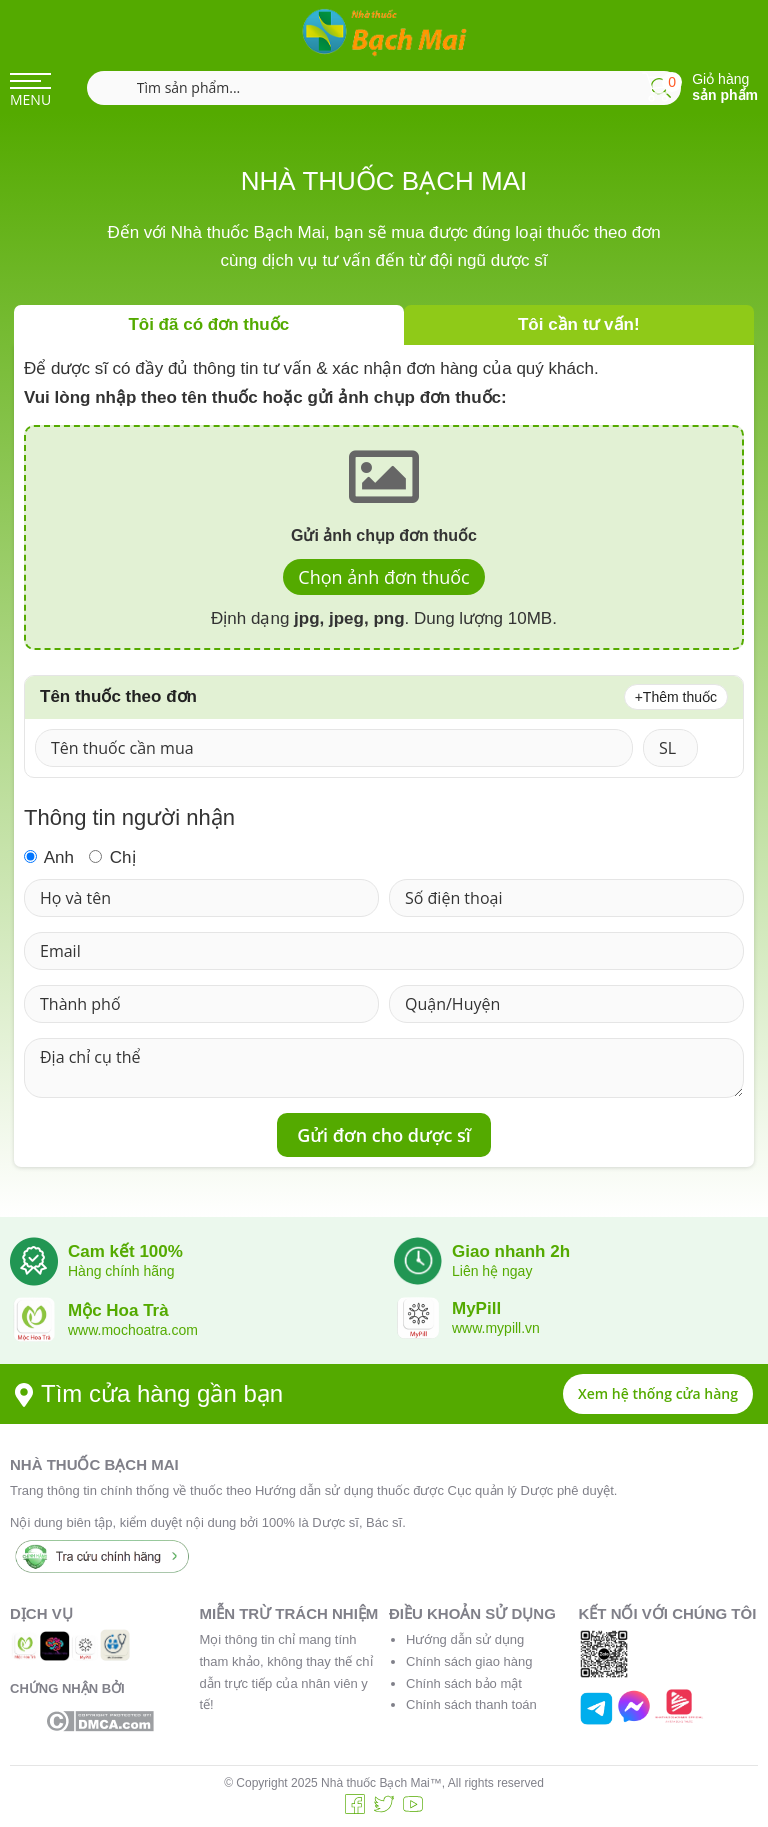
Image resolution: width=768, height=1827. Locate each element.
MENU (30, 99)
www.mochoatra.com (133, 1330)
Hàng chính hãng (121, 1271)
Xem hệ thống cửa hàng (658, 1393)
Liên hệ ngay (492, 1271)
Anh (49, 857)
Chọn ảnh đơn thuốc (383, 577)
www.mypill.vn (496, 1328)
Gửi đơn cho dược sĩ (384, 1135)
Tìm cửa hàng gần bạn (149, 1393)
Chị (112, 857)
